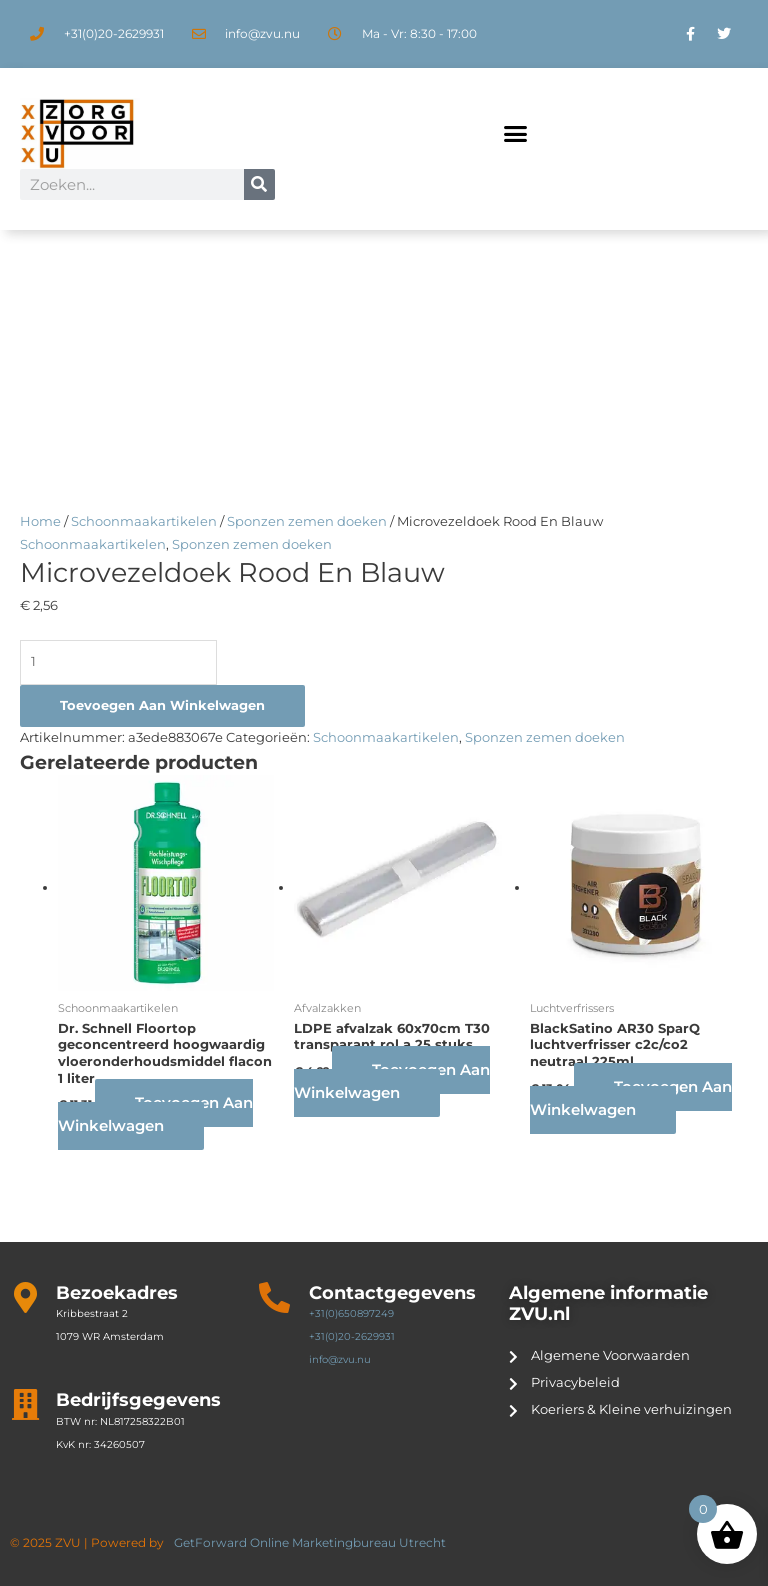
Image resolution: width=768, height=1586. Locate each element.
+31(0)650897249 (351, 1313)
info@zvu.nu (340, 1359)
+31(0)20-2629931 (352, 1336)
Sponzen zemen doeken (307, 521)
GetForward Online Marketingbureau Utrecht (311, 1542)
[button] (515, 134)
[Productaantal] (118, 662)
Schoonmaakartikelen (144, 521)
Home (40, 521)
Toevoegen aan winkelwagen (162, 705)
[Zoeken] (259, 184)
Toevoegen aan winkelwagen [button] (155, 1114)
